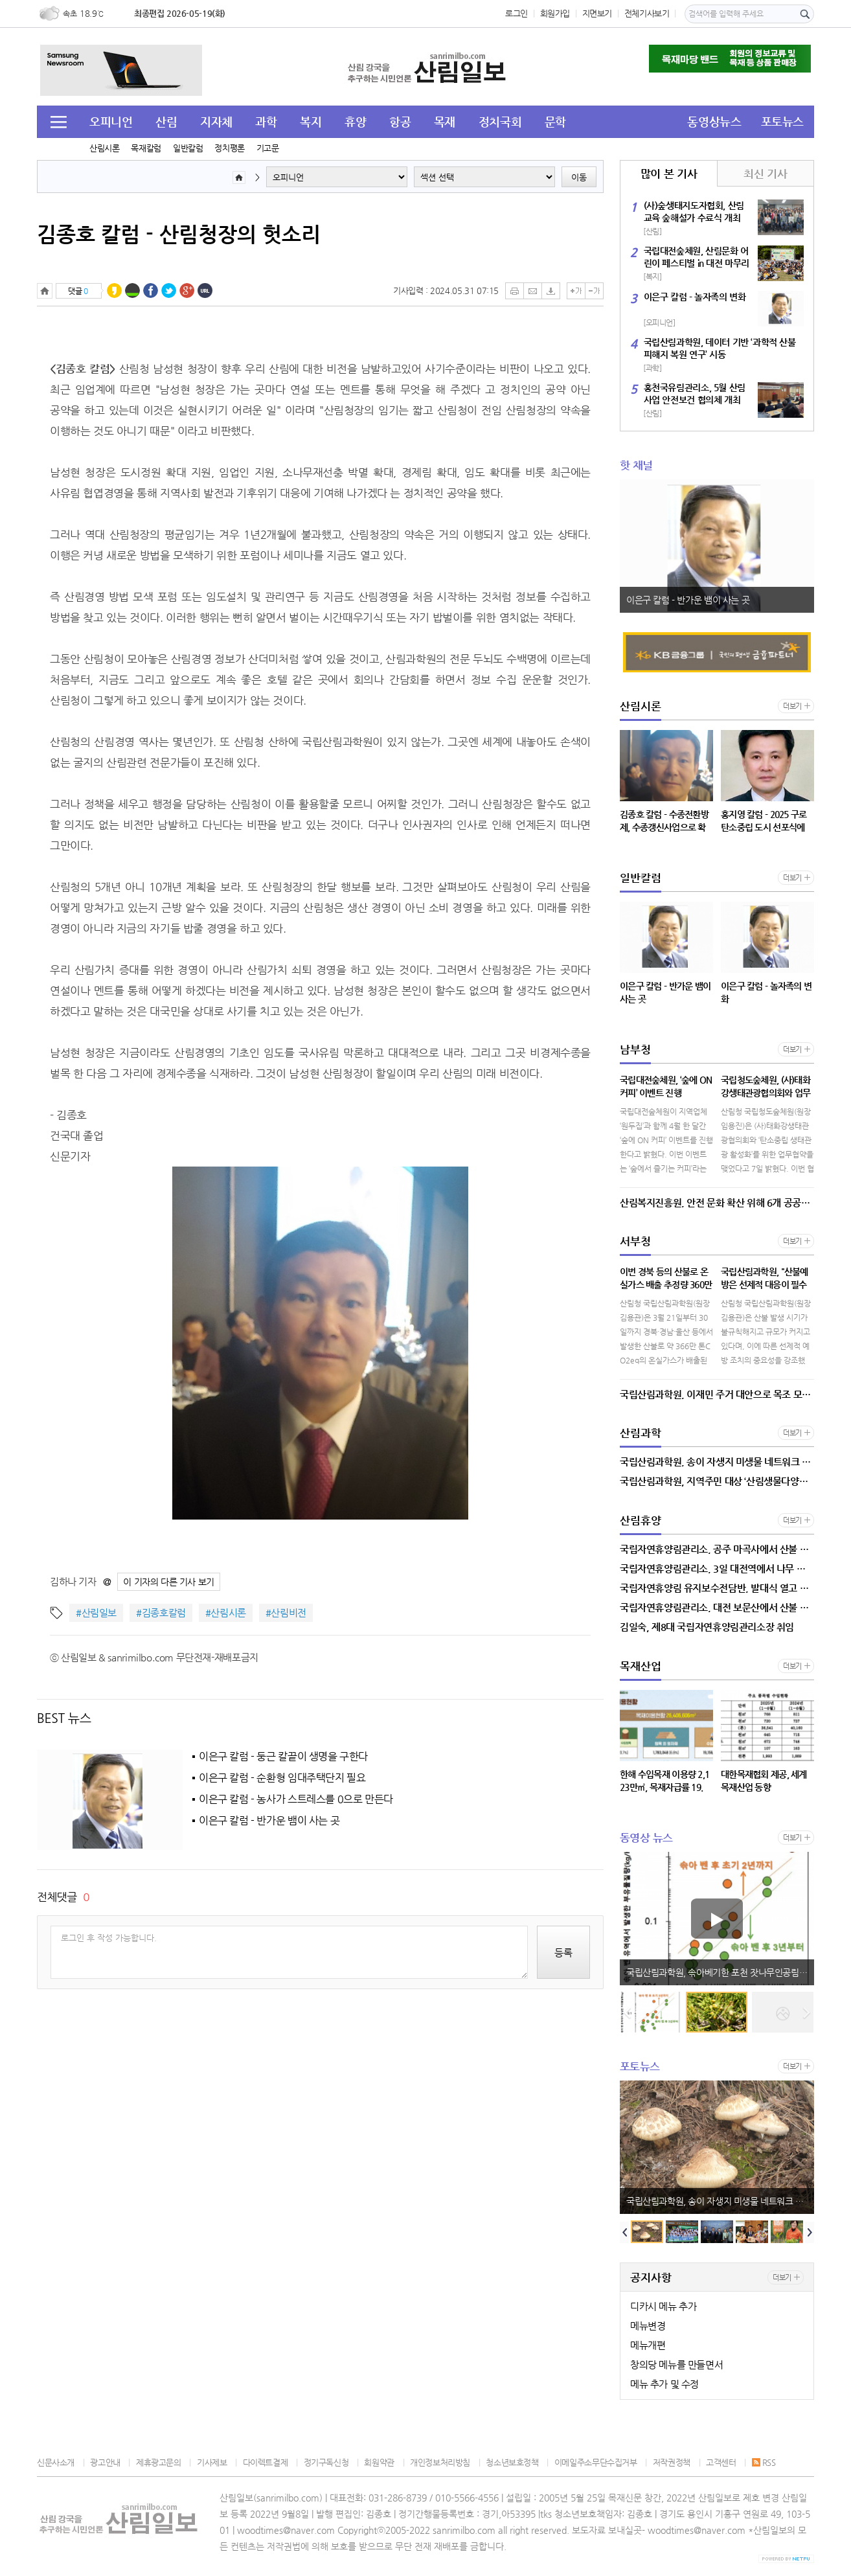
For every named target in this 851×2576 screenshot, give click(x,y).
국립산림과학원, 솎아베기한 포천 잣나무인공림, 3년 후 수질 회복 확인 (720, 1972)
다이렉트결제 (265, 2462)
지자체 (216, 121)
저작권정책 (671, 2462)
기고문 (267, 148)
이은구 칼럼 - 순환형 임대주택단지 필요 (282, 1778)
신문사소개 (55, 2462)
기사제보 (212, 2462)
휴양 (355, 121)
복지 (310, 121)
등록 (563, 1952)
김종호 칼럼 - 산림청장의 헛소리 (179, 233)
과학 (266, 121)
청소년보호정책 (512, 2462)
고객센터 (721, 2462)
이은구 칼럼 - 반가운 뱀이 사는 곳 (269, 1821)
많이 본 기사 (669, 173)
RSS (764, 2462)
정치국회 (500, 121)
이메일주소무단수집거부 (595, 2462)
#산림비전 (286, 1612)
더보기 (792, 706)
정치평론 (229, 148)
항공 (400, 121)
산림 (166, 121)
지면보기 (597, 13)
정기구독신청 (326, 2462)
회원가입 (555, 13)
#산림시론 (225, 1612)
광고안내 (105, 2462)
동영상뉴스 (714, 121)
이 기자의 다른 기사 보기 (168, 1582)
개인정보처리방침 (440, 2462)
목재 (444, 121)
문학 (555, 121)
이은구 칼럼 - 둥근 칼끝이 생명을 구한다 (283, 1756)
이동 (579, 177)
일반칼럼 (188, 148)
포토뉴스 (782, 121)
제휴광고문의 (158, 2462)
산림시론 (104, 148)
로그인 (516, 13)
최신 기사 (765, 173)
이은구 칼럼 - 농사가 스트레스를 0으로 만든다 (296, 1799)
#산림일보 (96, 1612)
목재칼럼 (146, 148)
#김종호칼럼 (161, 1612)
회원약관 (379, 2462)
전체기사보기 (647, 13)
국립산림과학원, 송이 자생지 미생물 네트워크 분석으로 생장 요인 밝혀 (720, 2201)
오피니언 (110, 121)
